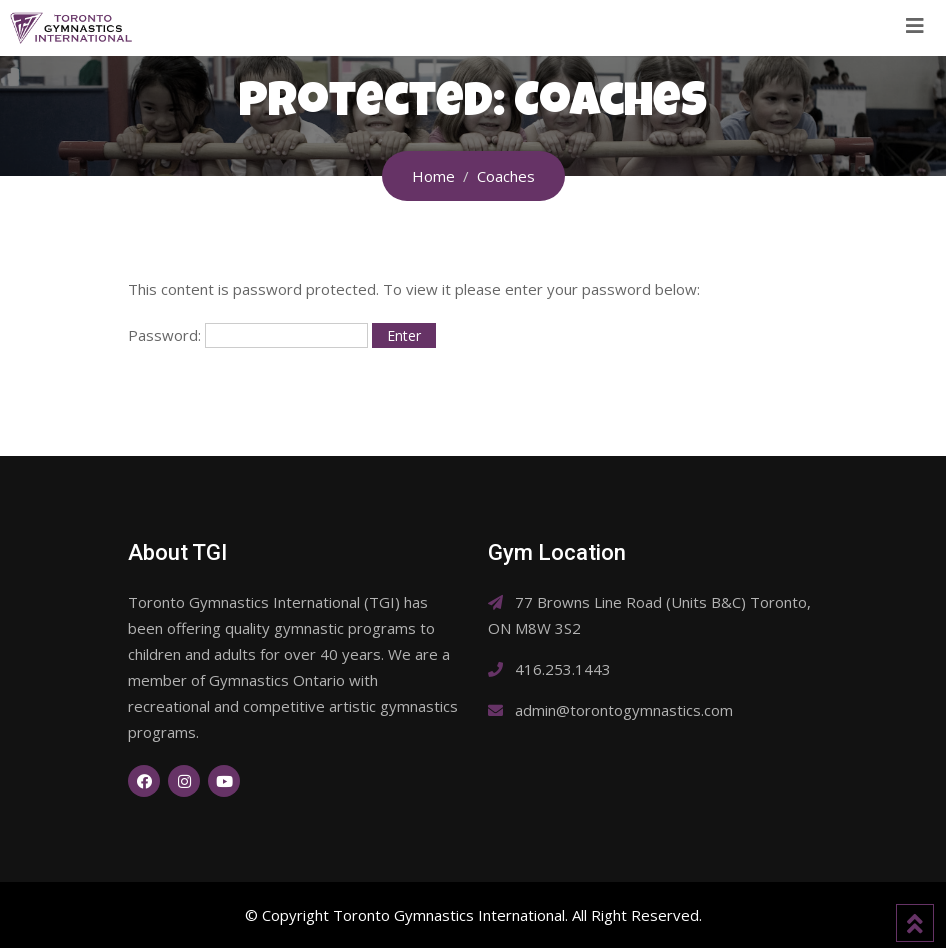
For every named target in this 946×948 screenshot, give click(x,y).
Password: (248, 335)
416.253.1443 (563, 669)
